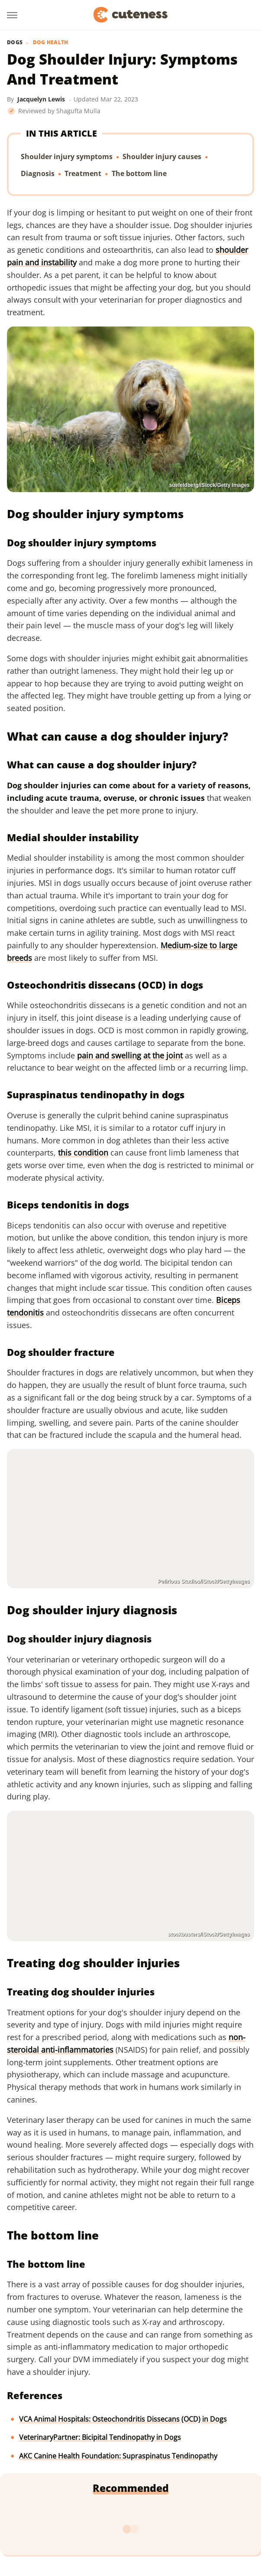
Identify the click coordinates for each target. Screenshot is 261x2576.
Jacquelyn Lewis (41, 99)
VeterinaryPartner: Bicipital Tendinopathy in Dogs (100, 2437)
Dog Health (50, 42)
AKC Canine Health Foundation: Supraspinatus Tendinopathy (118, 2456)
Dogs (15, 42)
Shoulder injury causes (161, 156)
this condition (83, 1152)
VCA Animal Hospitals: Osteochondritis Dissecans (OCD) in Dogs (123, 2419)
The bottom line (139, 173)
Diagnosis (38, 173)
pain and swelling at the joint (130, 1055)
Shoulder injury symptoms (67, 156)
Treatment (82, 173)
